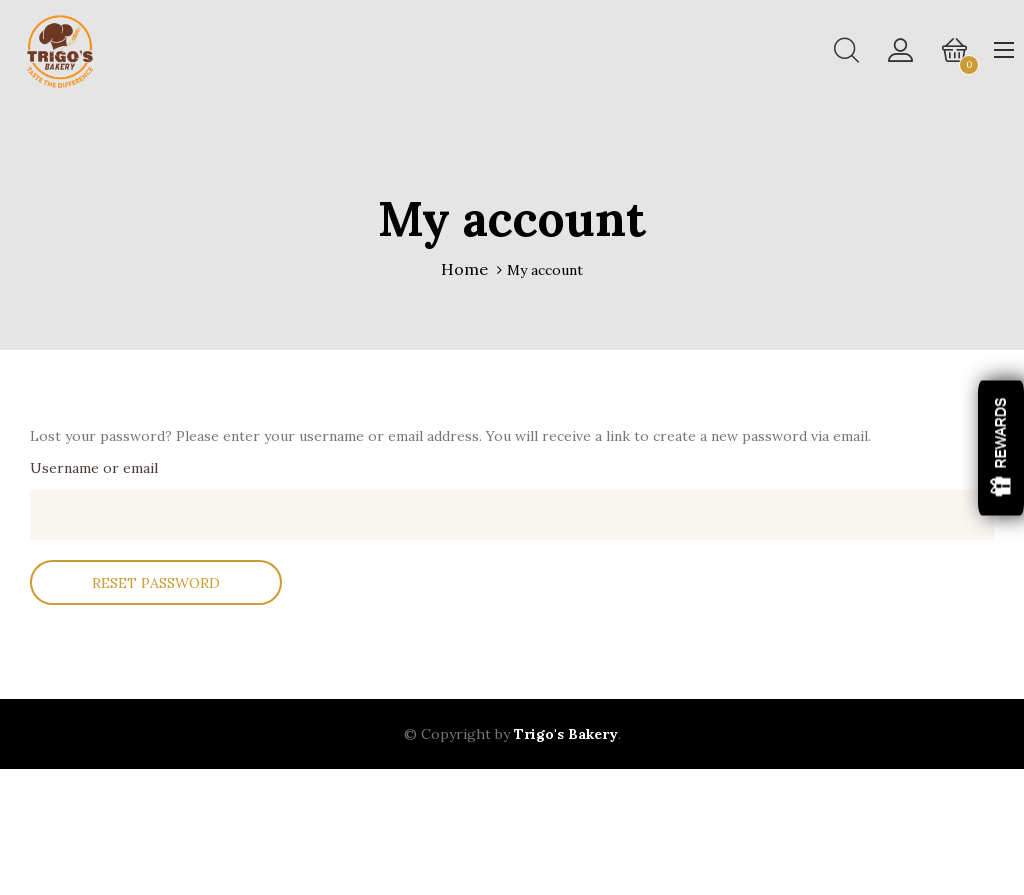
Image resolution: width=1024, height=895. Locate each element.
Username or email (94, 473)
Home (464, 269)
